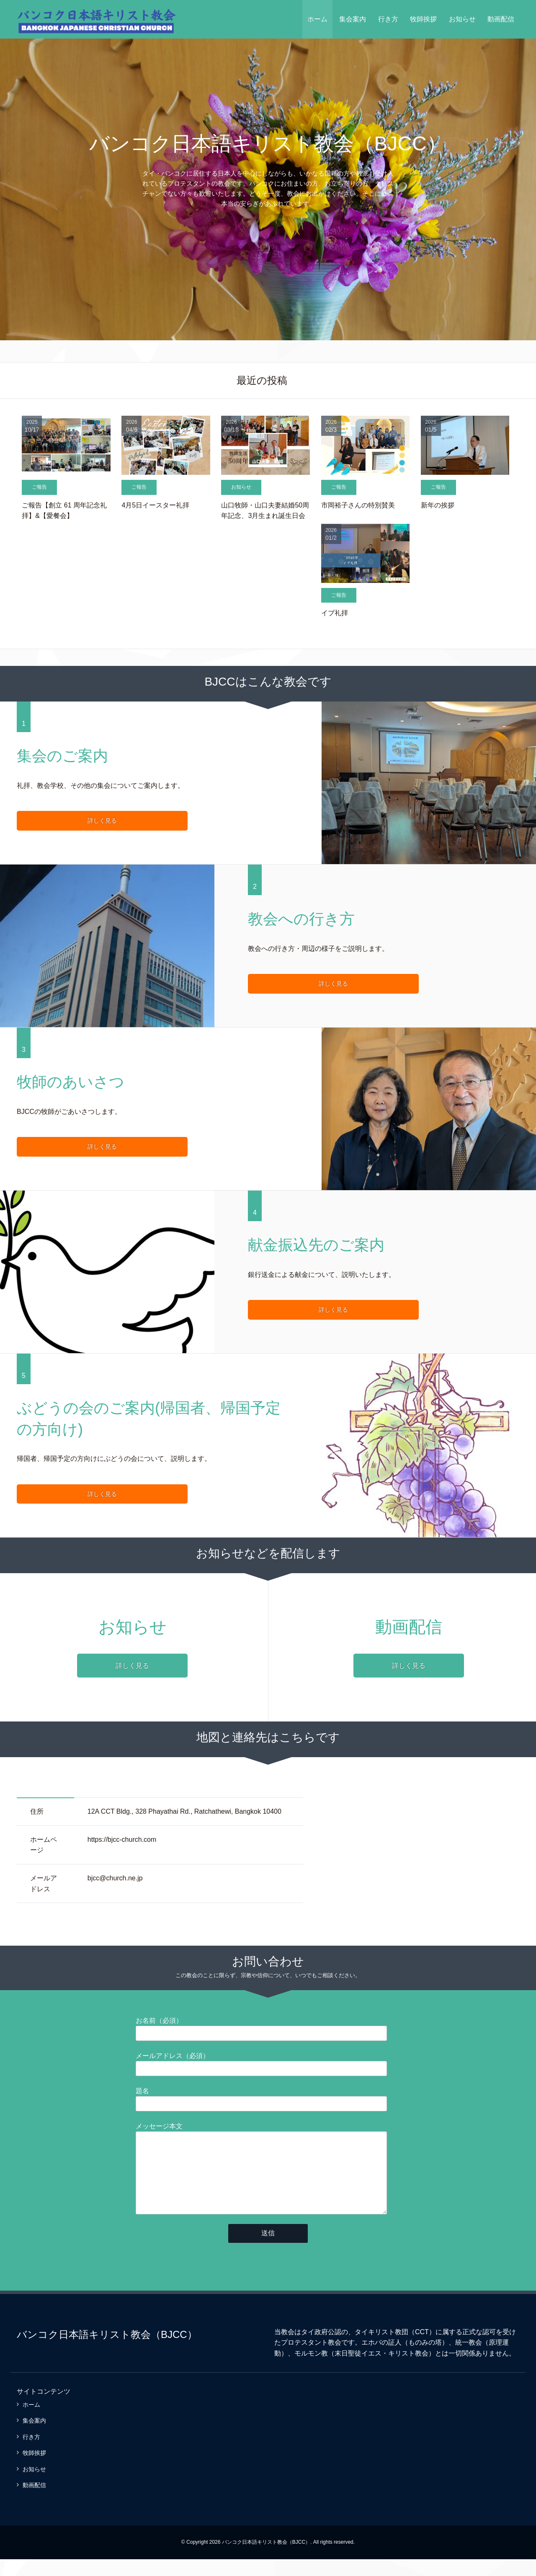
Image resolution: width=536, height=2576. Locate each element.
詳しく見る (57, 820)
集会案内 (352, 19)
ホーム (317, 19)
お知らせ (462, 19)
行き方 (388, 19)
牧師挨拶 (423, 19)
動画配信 (500, 19)
